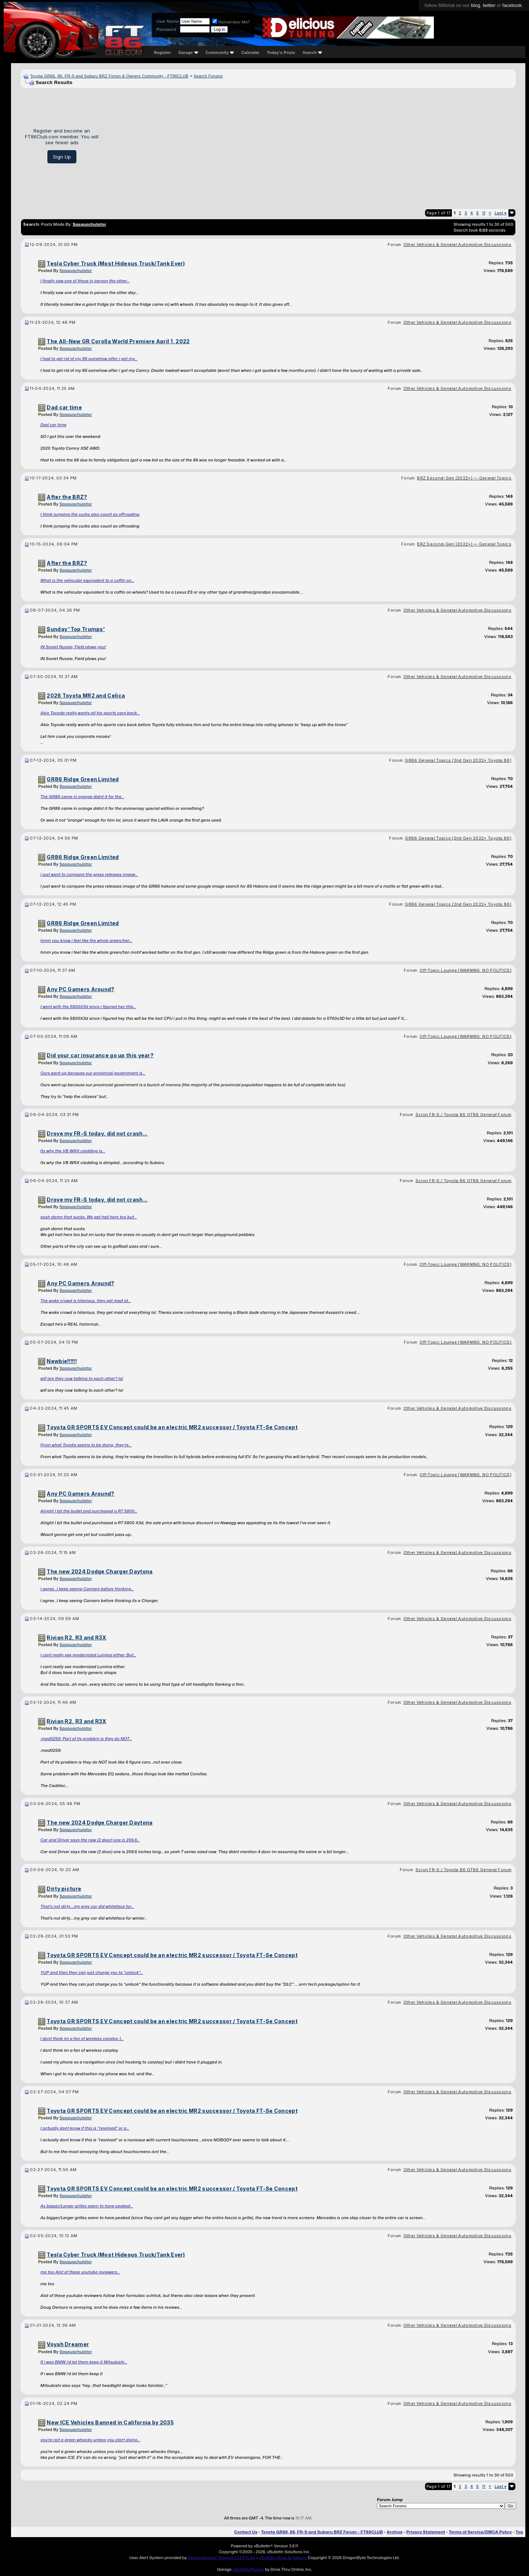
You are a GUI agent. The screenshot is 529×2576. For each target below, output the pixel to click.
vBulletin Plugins (248, 2569)
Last (500, 213)
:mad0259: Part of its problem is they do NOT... (86, 1739)
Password (166, 29)
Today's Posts (281, 52)
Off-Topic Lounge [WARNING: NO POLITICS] (465, 970)
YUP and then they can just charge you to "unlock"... (91, 1972)
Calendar (250, 52)
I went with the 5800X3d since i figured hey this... (88, 1007)
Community (220, 52)
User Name (167, 21)
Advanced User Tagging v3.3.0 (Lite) (221, 2558)
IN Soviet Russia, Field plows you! (73, 647)
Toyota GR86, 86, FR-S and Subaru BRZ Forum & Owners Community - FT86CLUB (109, 76)
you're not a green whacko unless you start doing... (90, 2440)
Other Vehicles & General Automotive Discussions (457, 244)
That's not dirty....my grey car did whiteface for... (87, 1906)
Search (312, 52)
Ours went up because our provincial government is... (92, 1073)
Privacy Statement (425, 2532)
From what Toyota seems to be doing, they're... (86, 1445)
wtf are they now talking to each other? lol (81, 1378)
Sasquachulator (76, 270)
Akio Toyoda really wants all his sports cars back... (90, 713)
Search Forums (208, 76)
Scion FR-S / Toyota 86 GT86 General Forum (463, 1114)
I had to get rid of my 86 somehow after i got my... (88, 359)
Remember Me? (231, 22)
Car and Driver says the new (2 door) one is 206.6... (90, 1840)
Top (519, 2532)
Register (162, 52)
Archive (394, 2532)
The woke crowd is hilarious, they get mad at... (85, 1301)
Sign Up (62, 157)
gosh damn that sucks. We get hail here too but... (88, 1217)
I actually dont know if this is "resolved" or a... (84, 2128)
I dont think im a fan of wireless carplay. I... (82, 2038)
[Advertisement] (310, 145)
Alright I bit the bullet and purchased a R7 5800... (88, 1511)
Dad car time (53, 425)
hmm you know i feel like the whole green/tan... (86, 940)
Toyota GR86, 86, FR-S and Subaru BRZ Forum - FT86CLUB (322, 2532)
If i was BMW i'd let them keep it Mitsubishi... (83, 2362)
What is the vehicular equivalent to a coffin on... (87, 580)
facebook (512, 5)
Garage (188, 52)
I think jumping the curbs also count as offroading (90, 514)
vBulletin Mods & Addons (283, 2558)
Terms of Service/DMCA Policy (480, 2532)
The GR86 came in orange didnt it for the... (82, 797)
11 (483, 213)
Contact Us (245, 2532)
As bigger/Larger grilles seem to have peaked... (86, 2206)
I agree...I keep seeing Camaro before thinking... (87, 1589)
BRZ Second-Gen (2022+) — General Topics (464, 478)
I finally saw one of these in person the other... (85, 281)
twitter (489, 5)
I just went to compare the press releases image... (89, 874)
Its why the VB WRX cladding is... (72, 1151)
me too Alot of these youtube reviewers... (80, 2272)
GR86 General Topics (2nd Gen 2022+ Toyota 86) (458, 760)
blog (475, 5)
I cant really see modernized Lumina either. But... (88, 1655)
